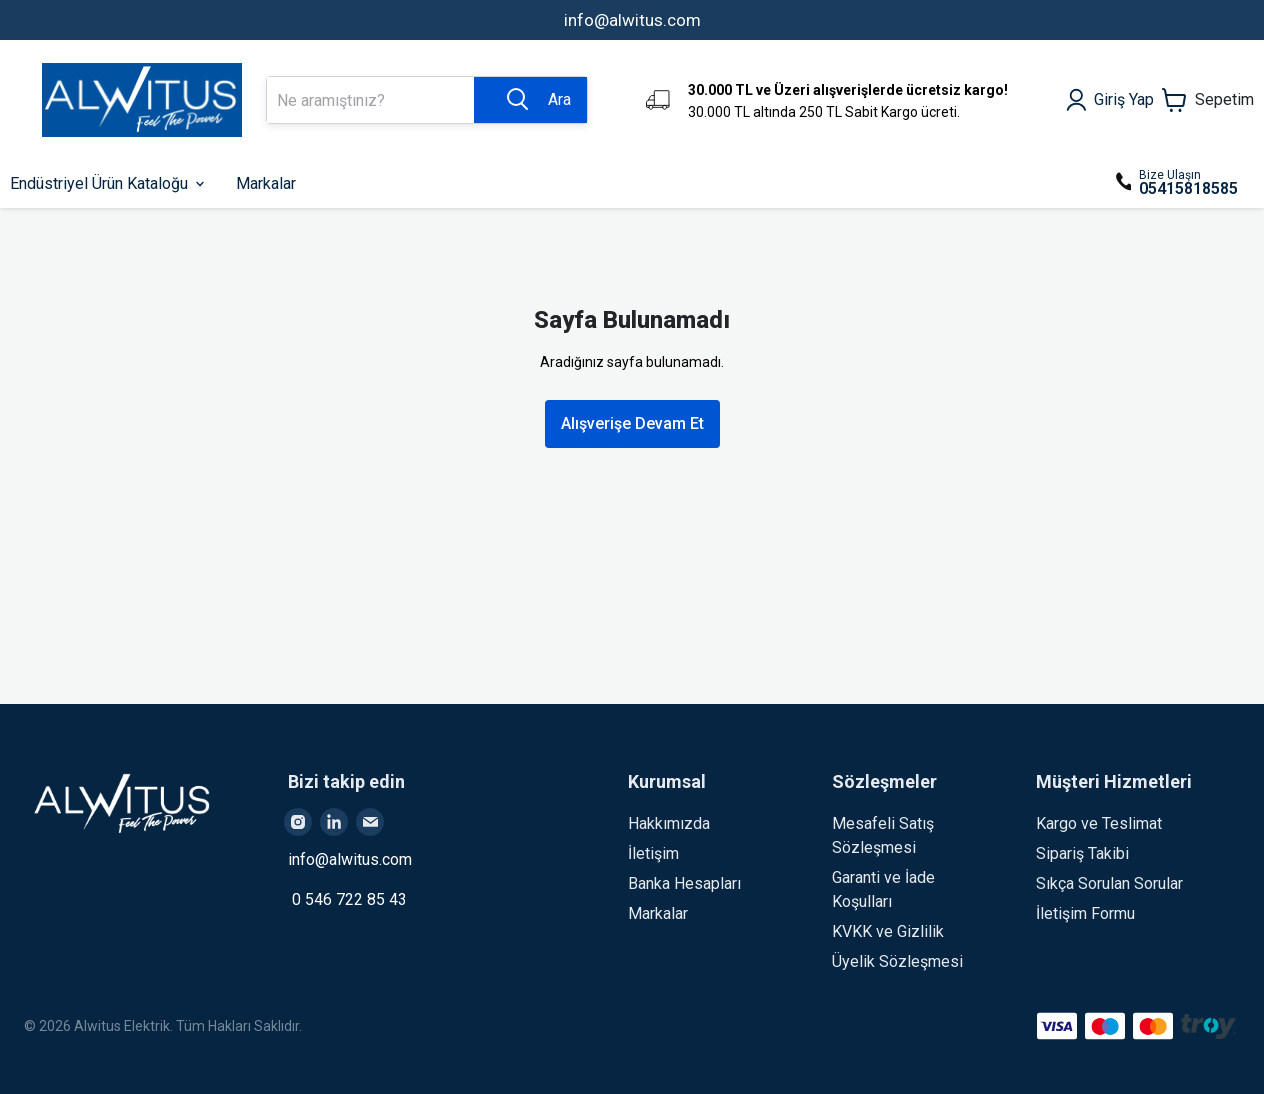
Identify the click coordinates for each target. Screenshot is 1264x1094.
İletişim (653, 853)
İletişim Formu (1085, 913)
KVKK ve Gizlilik (888, 931)
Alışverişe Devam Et (632, 423)
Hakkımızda (669, 823)
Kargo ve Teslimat (1099, 823)
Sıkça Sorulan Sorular (1109, 883)
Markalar (658, 913)
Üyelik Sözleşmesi (897, 961)
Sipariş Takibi (1082, 853)
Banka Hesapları (684, 883)
